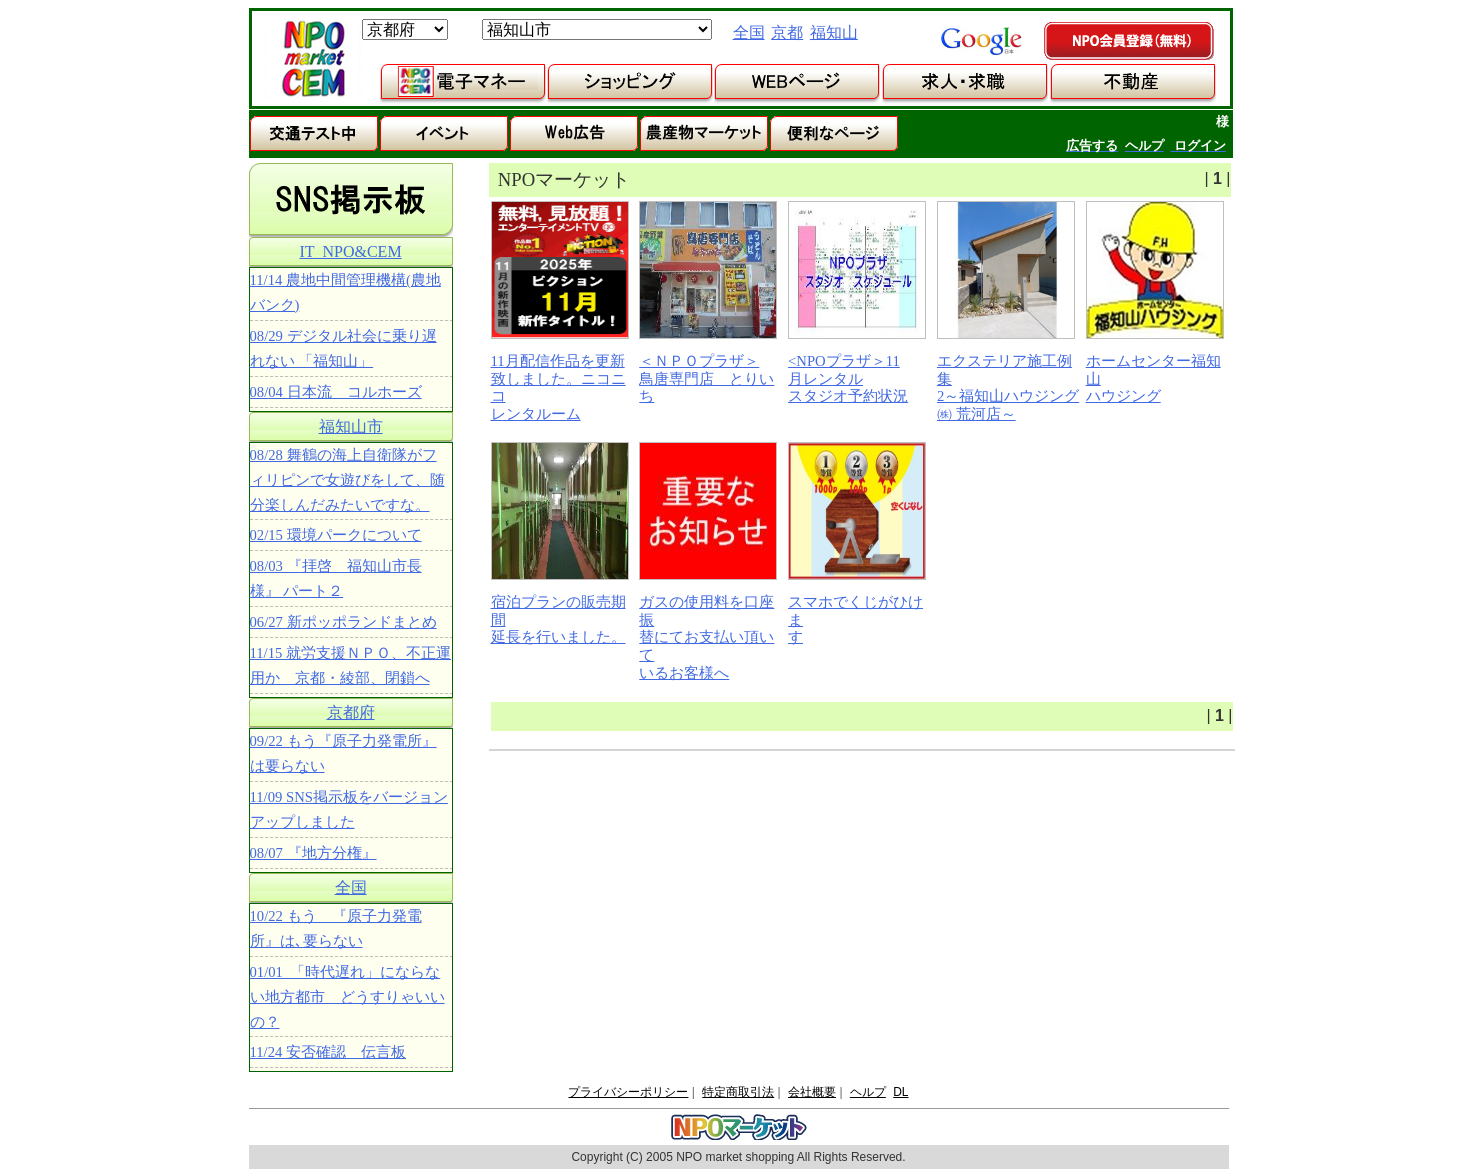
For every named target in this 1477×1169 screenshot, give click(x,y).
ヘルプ (868, 1092)
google (981, 41)
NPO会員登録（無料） (1130, 42)
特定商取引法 (738, 1092)
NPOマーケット (313, 59)
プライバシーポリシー (628, 1092)
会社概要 (812, 1092)
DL (900, 1092)
